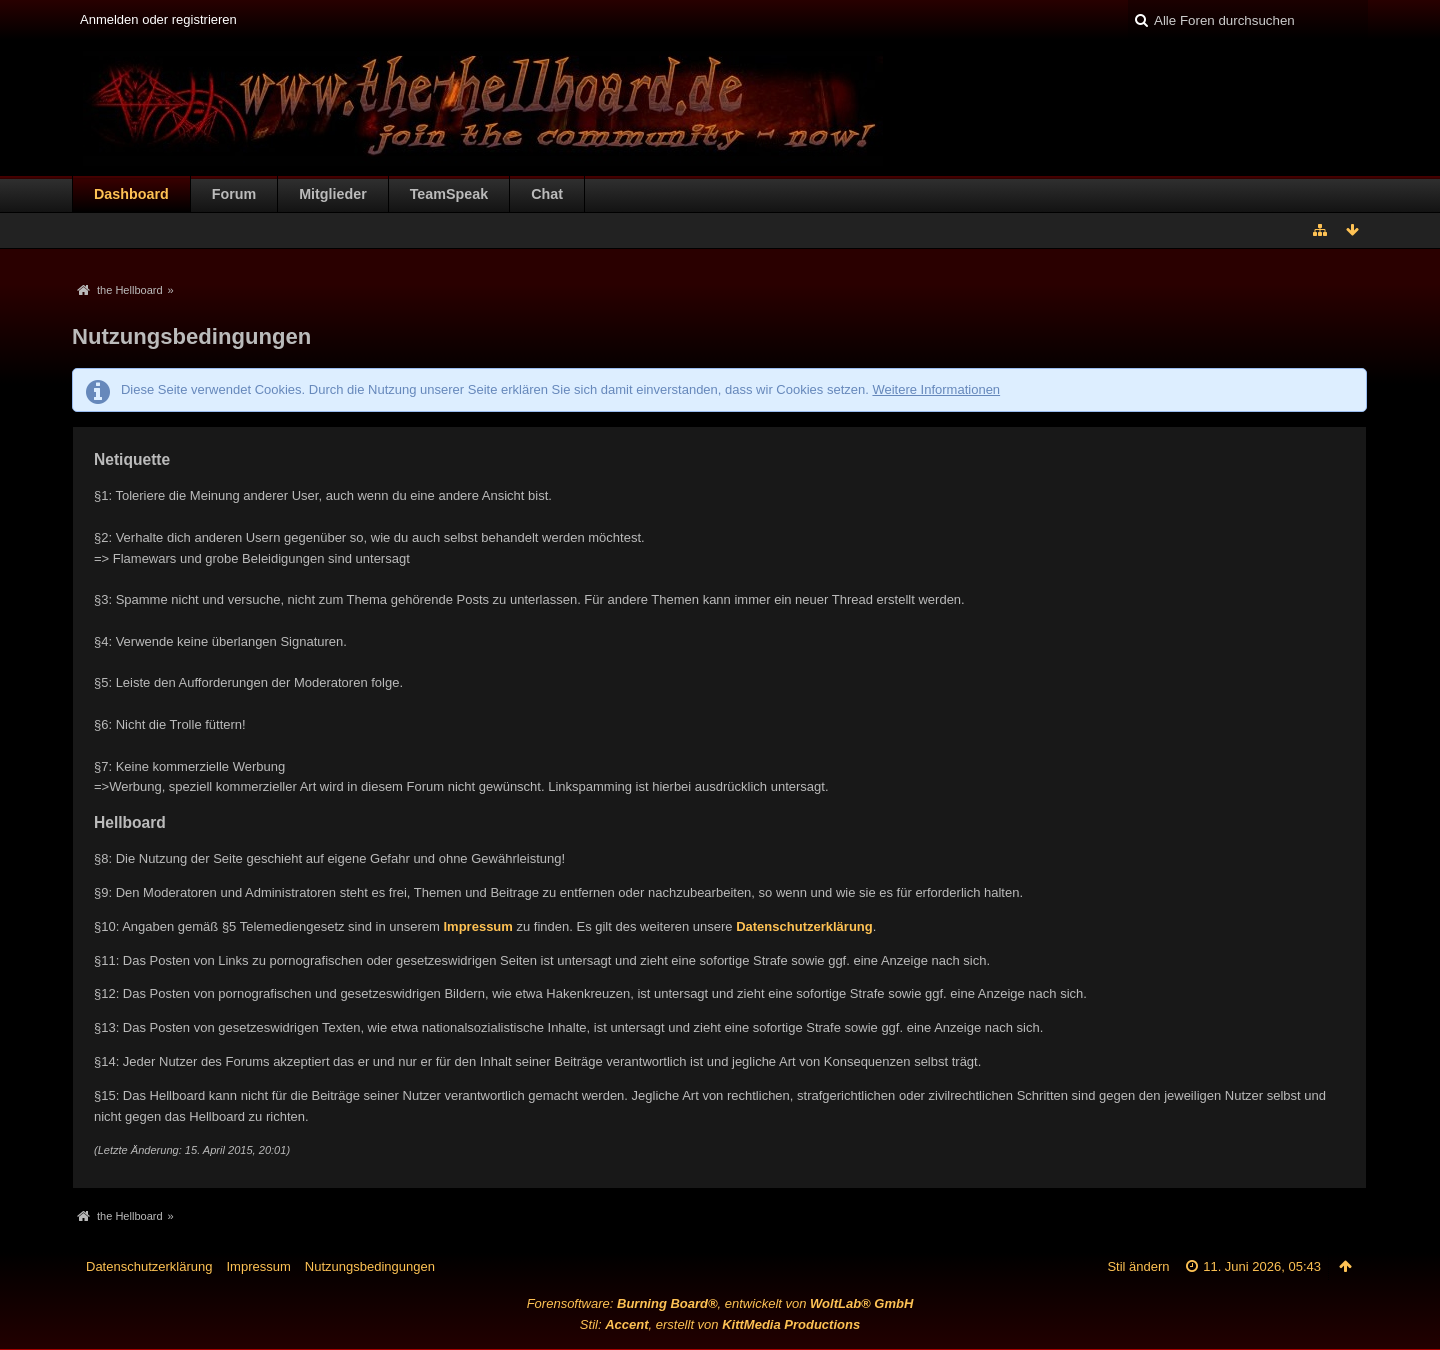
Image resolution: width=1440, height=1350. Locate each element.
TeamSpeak (449, 194)
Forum (234, 194)
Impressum (478, 926)
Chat (547, 194)
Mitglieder (333, 194)
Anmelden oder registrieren (158, 19)
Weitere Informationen (936, 389)
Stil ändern (1138, 1266)
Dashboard (131, 194)
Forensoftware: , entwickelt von (720, 1303)
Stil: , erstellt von (720, 1324)
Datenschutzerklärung (804, 926)
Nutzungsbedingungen (370, 1266)
